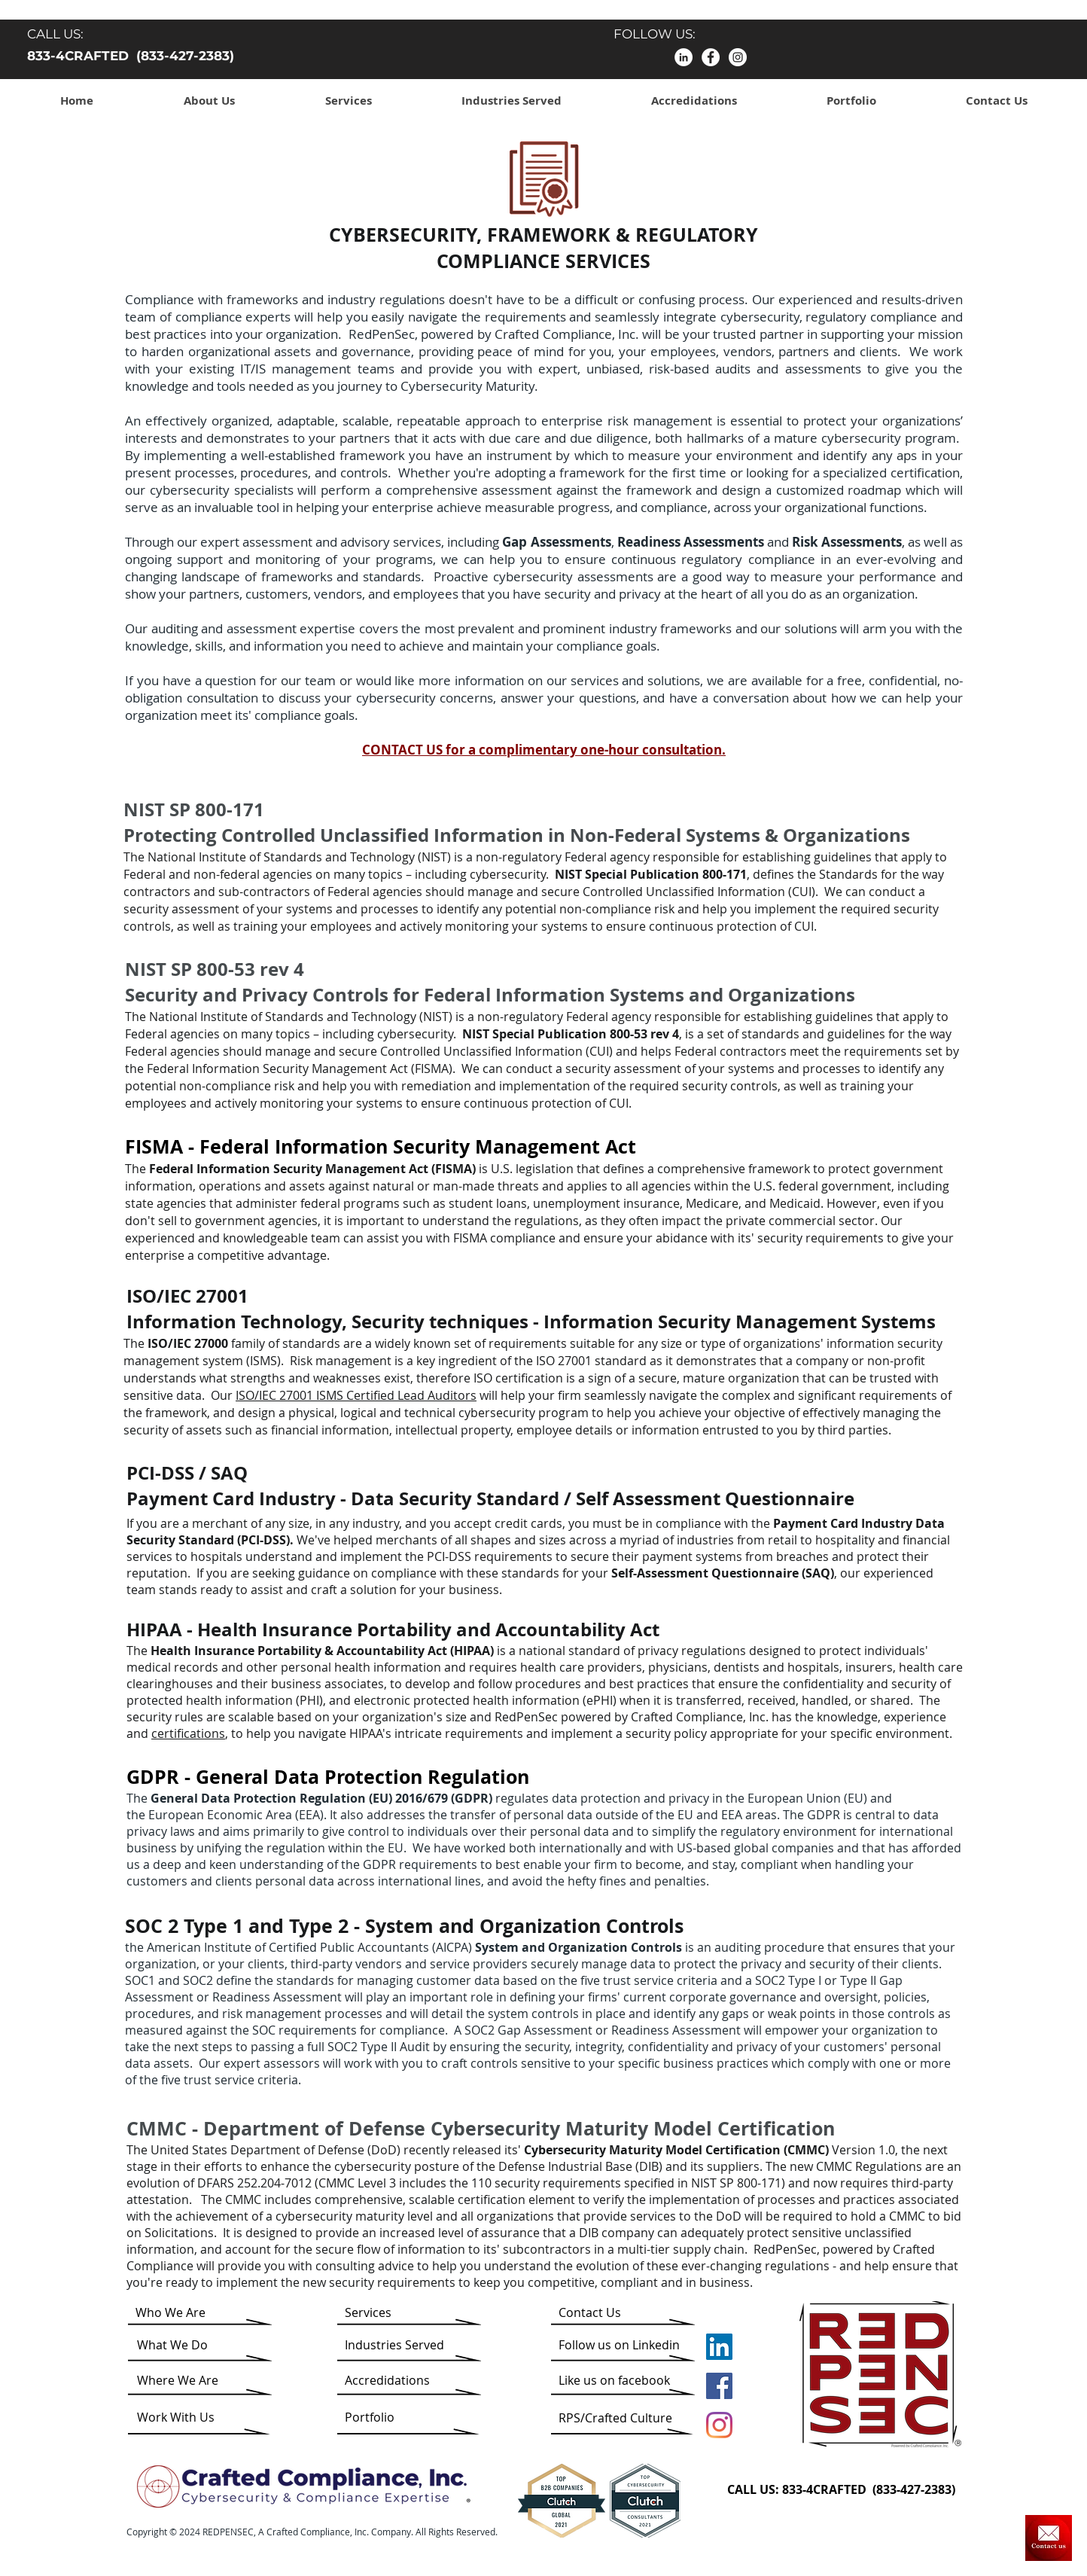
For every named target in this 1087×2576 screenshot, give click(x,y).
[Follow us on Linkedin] (619, 2345)
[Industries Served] (394, 2345)
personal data (552, 1814)
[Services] (388, 2312)
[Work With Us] (177, 2417)
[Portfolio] (385, 2417)
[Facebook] (719, 2386)
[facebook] (711, 57)
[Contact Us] (1048, 2537)
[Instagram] (738, 57)
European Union (794, 1798)
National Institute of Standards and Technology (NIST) (299, 857)
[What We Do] (180, 2345)
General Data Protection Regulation (362, 1777)
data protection (596, 1798)
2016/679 (421, 1798)
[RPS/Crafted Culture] (615, 2418)
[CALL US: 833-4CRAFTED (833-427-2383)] (847, 2489)
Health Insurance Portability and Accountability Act (428, 1629)
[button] (208, 101)
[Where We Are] (177, 2380)
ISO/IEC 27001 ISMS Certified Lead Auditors (356, 1395)
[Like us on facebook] (614, 2380)
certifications (188, 1733)
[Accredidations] (399, 2380)
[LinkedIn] (683, 57)
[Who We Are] (193, 2312)
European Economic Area (220, 1814)
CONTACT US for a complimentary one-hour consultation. (544, 749)
